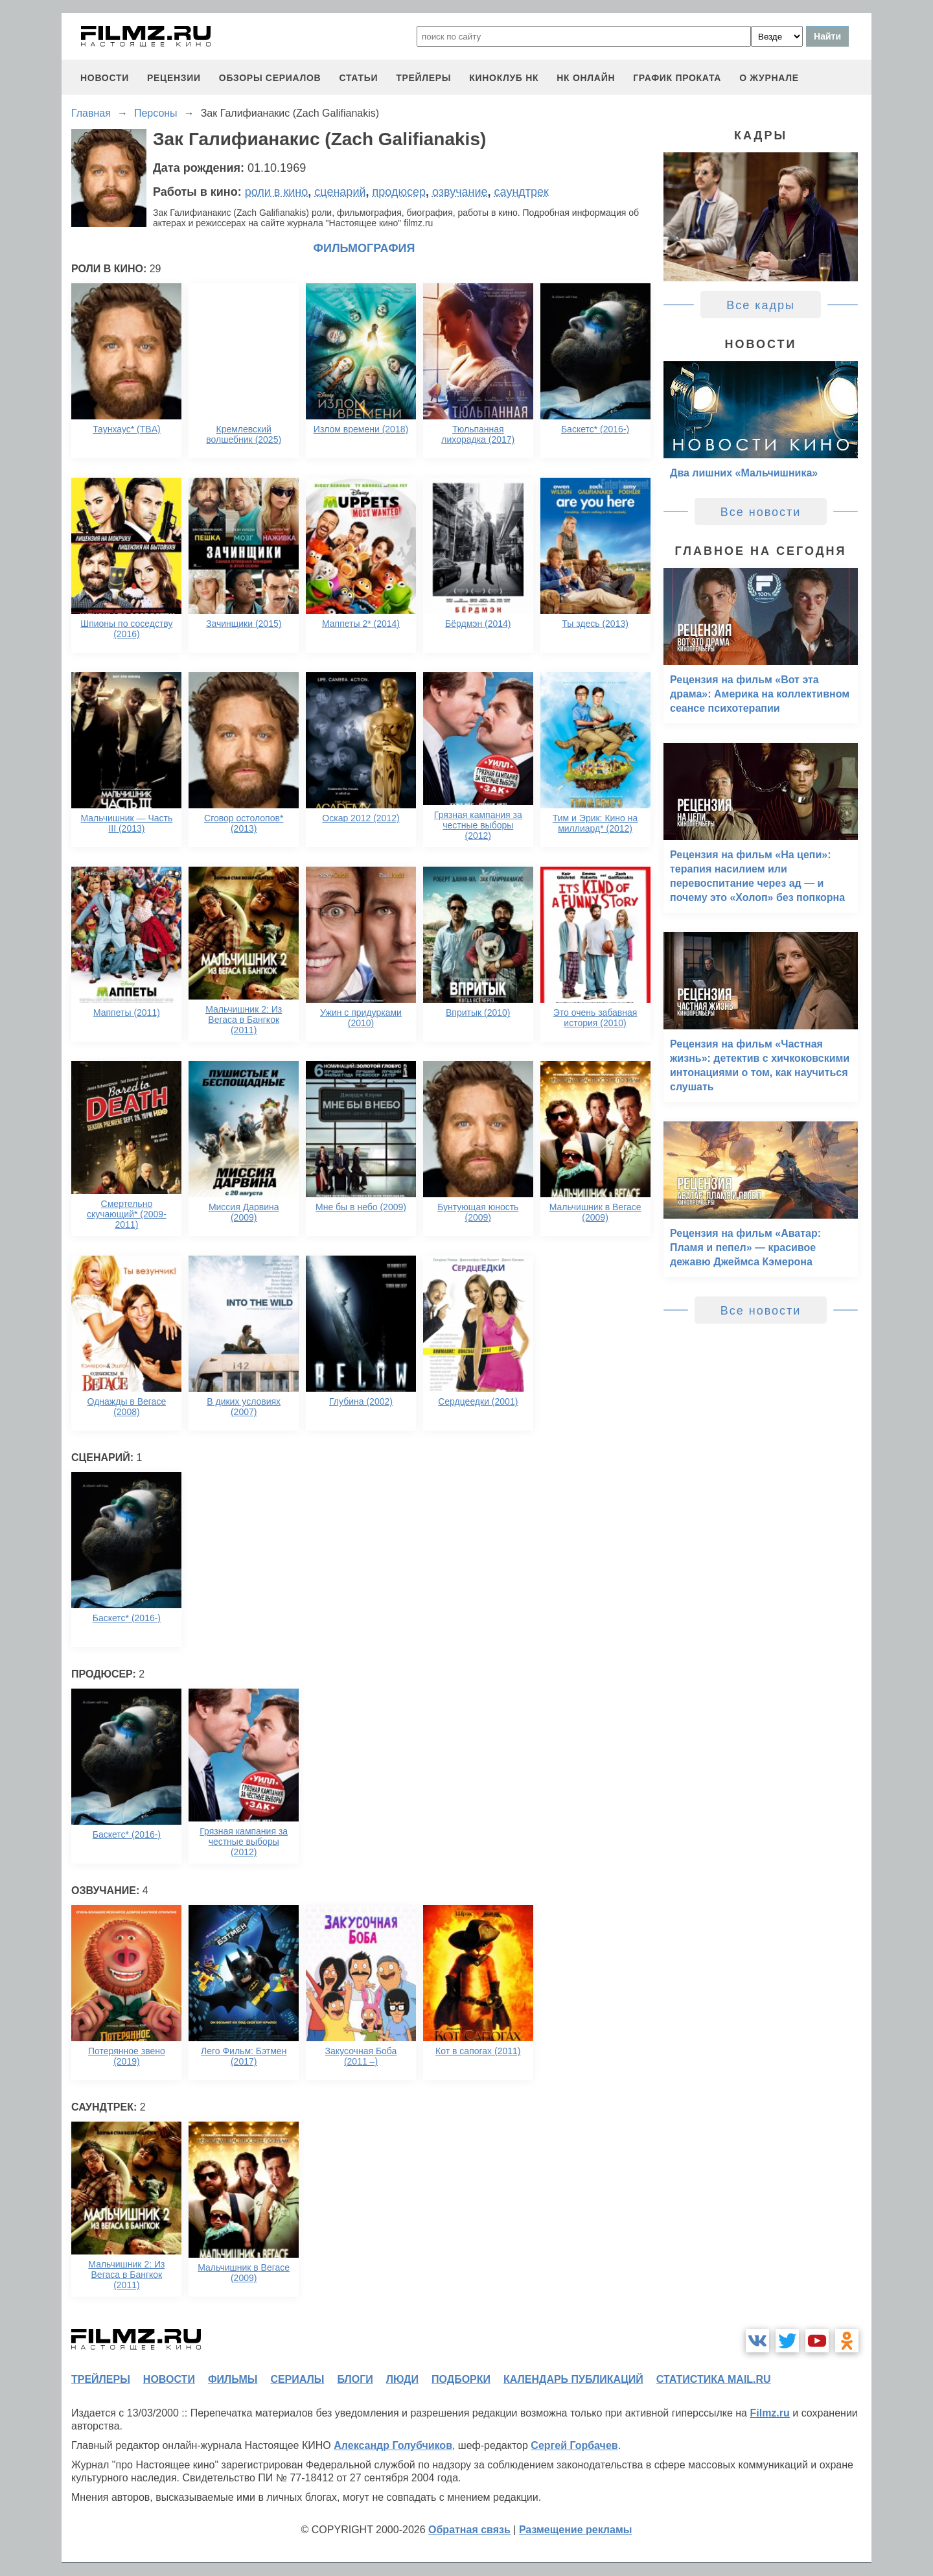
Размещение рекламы (575, 2529)
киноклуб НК (503, 78)
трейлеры (423, 78)
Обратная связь (469, 2529)
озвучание (460, 191)
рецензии (174, 78)
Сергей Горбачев (574, 2445)
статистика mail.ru (713, 2379)
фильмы (232, 2379)
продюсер (399, 191)
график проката (677, 78)
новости (104, 78)
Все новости (760, 512)
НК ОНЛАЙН (586, 78)
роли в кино (276, 191)
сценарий (339, 191)
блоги (355, 2379)
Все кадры (760, 305)
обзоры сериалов (270, 78)
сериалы (297, 2379)
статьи (358, 78)
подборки (461, 2379)
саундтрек (521, 191)
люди (402, 2379)
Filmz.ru (769, 2412)
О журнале (769, 78)
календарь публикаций (573, 2379)
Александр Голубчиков (393, 2445)
